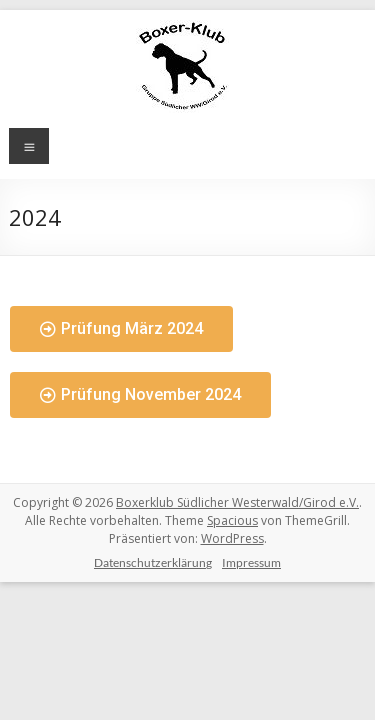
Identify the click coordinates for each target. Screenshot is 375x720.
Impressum (251, 562)
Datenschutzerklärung (153, 562)
